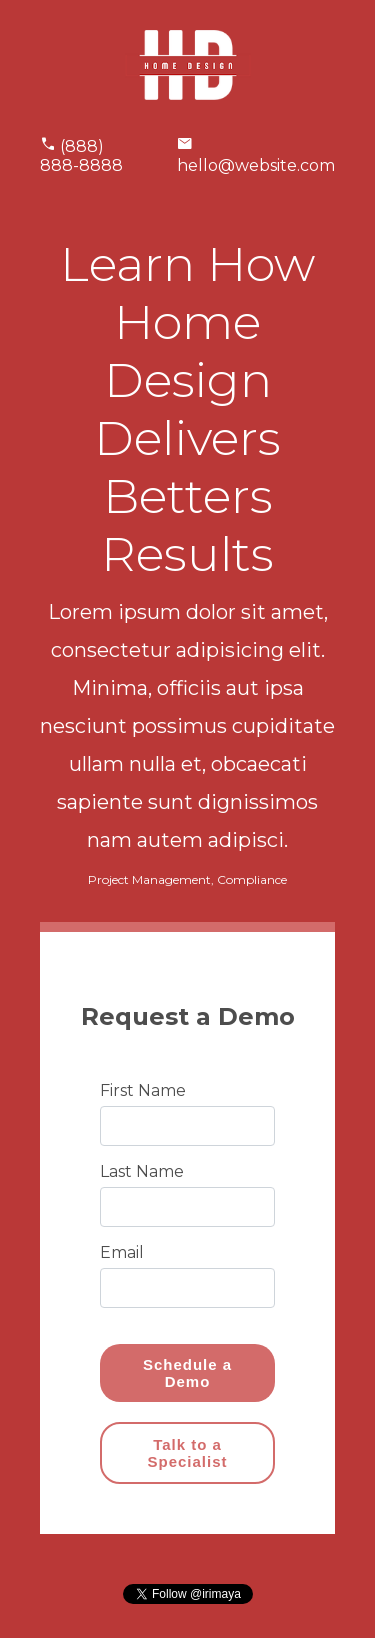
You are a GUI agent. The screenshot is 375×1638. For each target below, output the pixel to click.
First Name (143, 1090)
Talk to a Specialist (187, 1453)
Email (122, 1252)
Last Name (142, 1171)
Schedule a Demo (187, 1373)
